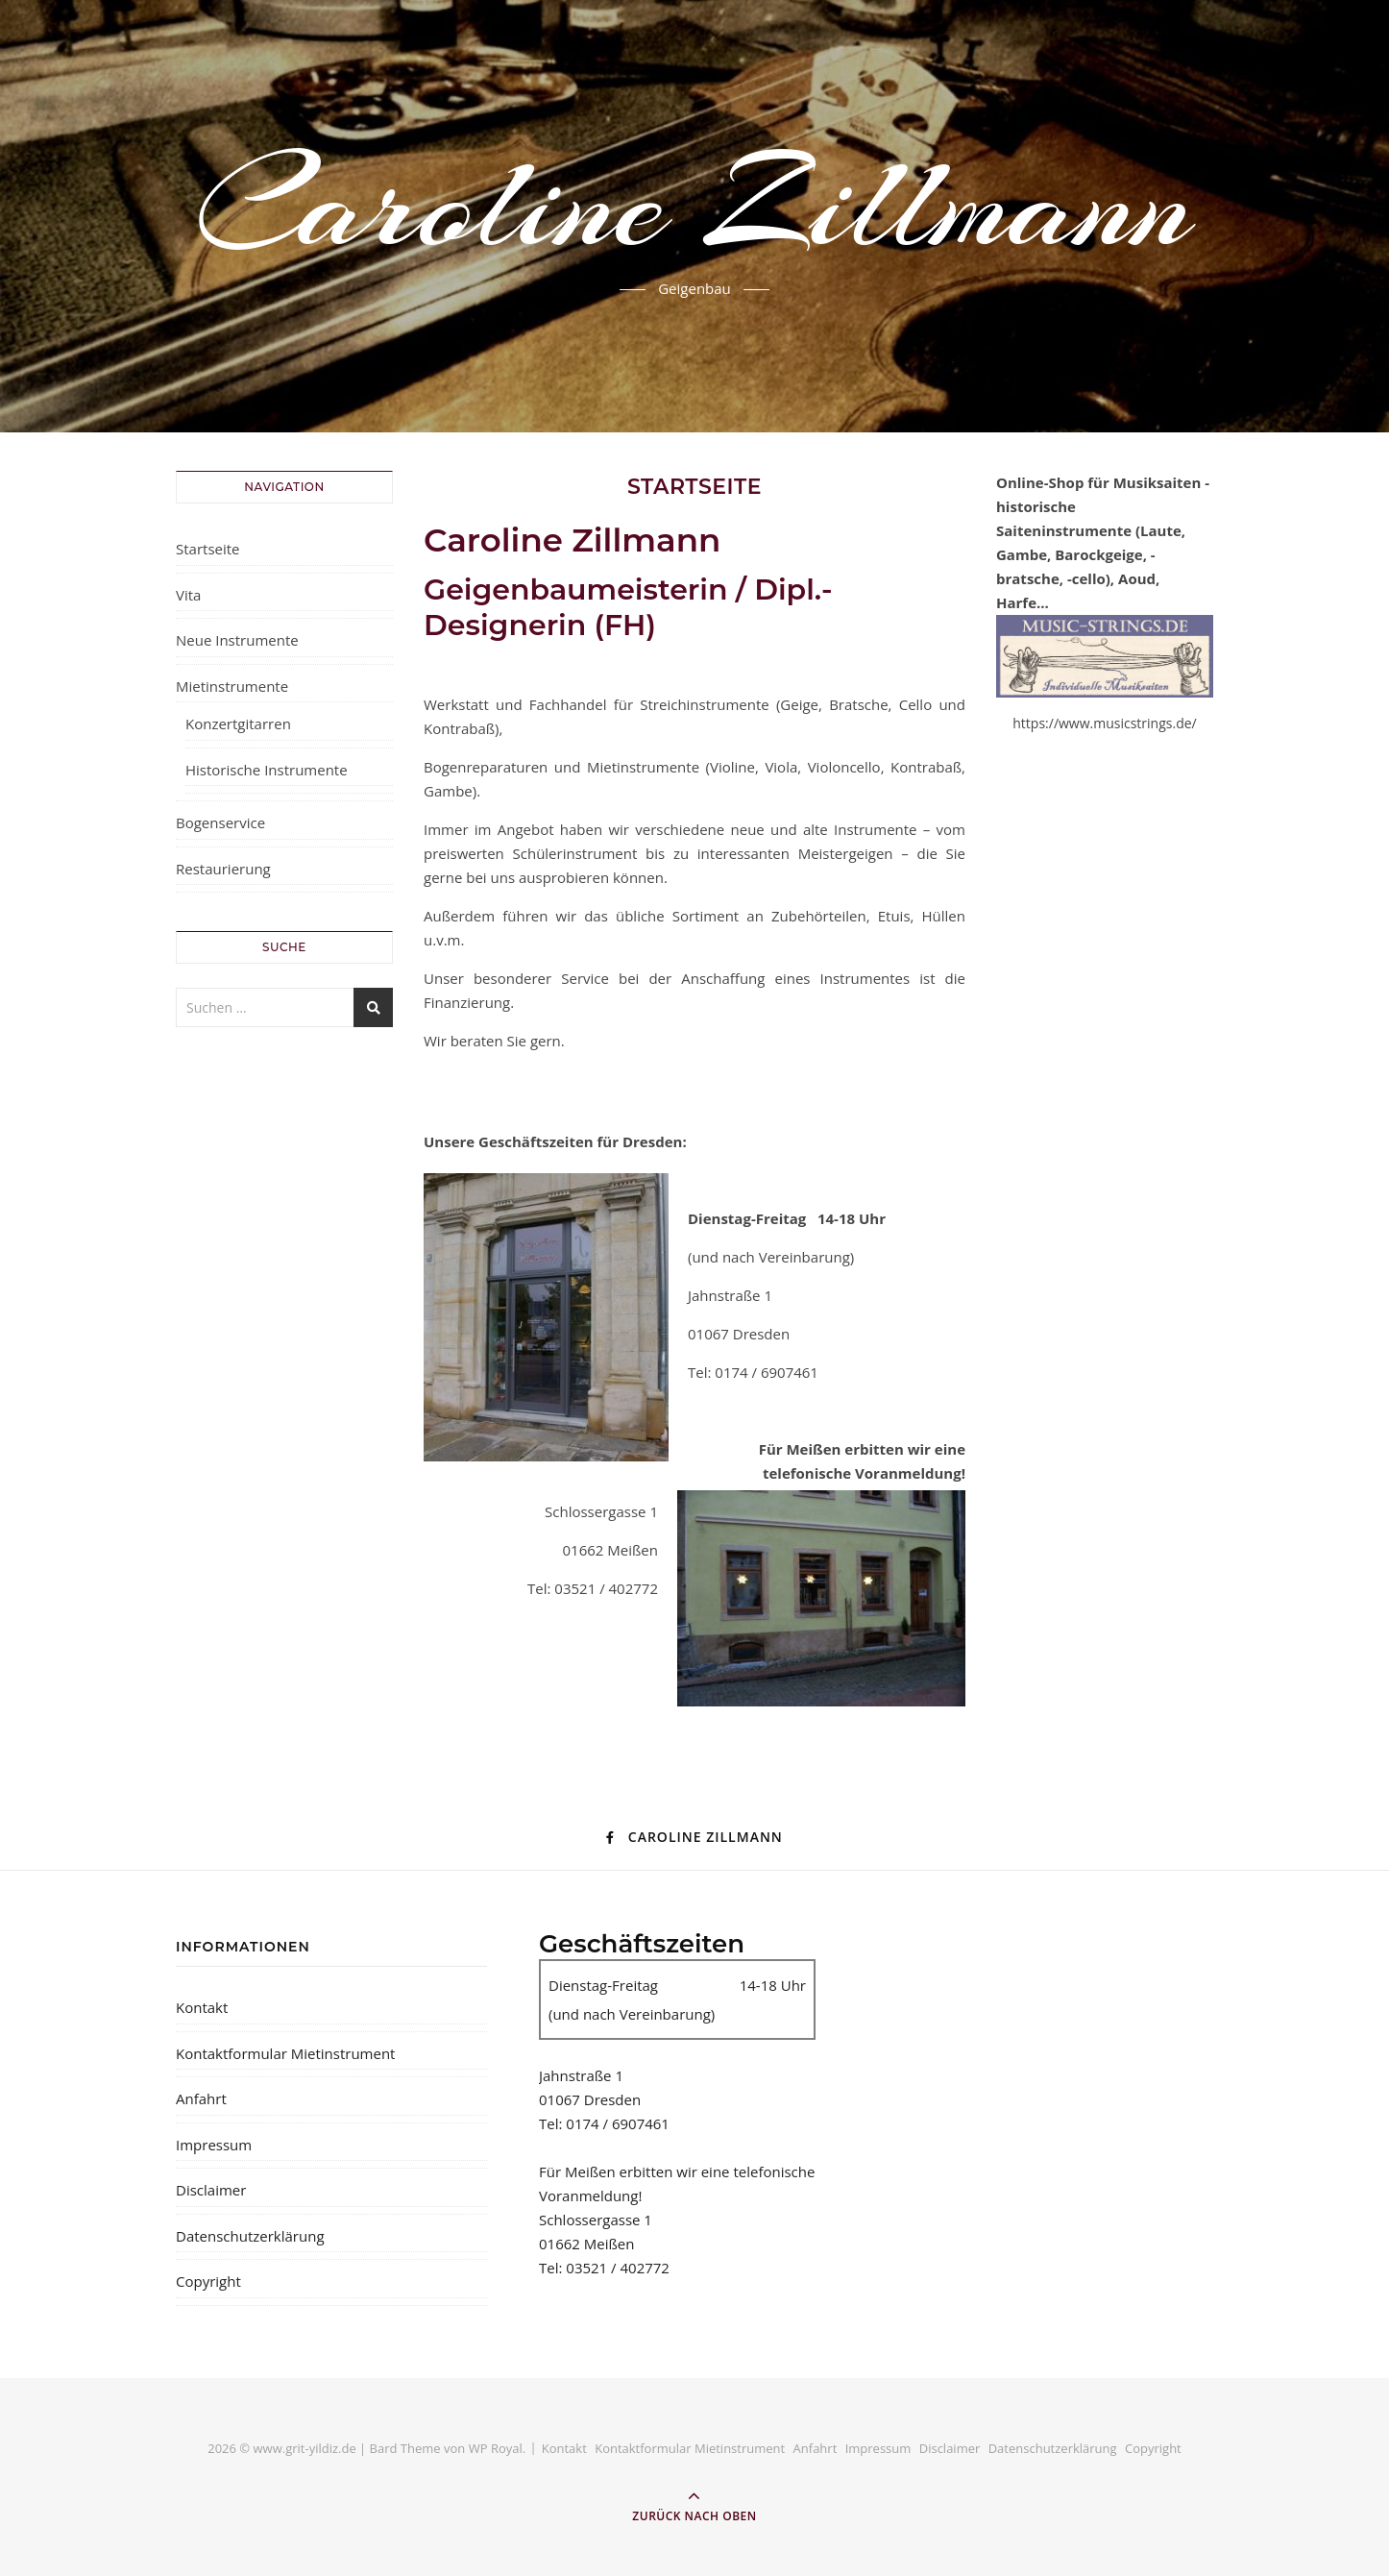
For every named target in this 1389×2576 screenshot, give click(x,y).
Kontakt (202, 2007)
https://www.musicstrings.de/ (1104, 723)
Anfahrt (201, 2098)
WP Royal (496, 2448)
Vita (188, 594)
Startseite (208, 548)
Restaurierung (223, 868)
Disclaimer (211, 2189)
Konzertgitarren (238, 723)
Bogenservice (220, 822)
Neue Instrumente (237, 640)
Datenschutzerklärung (250, 2235)
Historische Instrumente (266, 769)
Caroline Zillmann (694, 205)
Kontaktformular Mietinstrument (285, 2053)
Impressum (214, 2144)
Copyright (208, 2281)
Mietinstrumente (232, 686)
